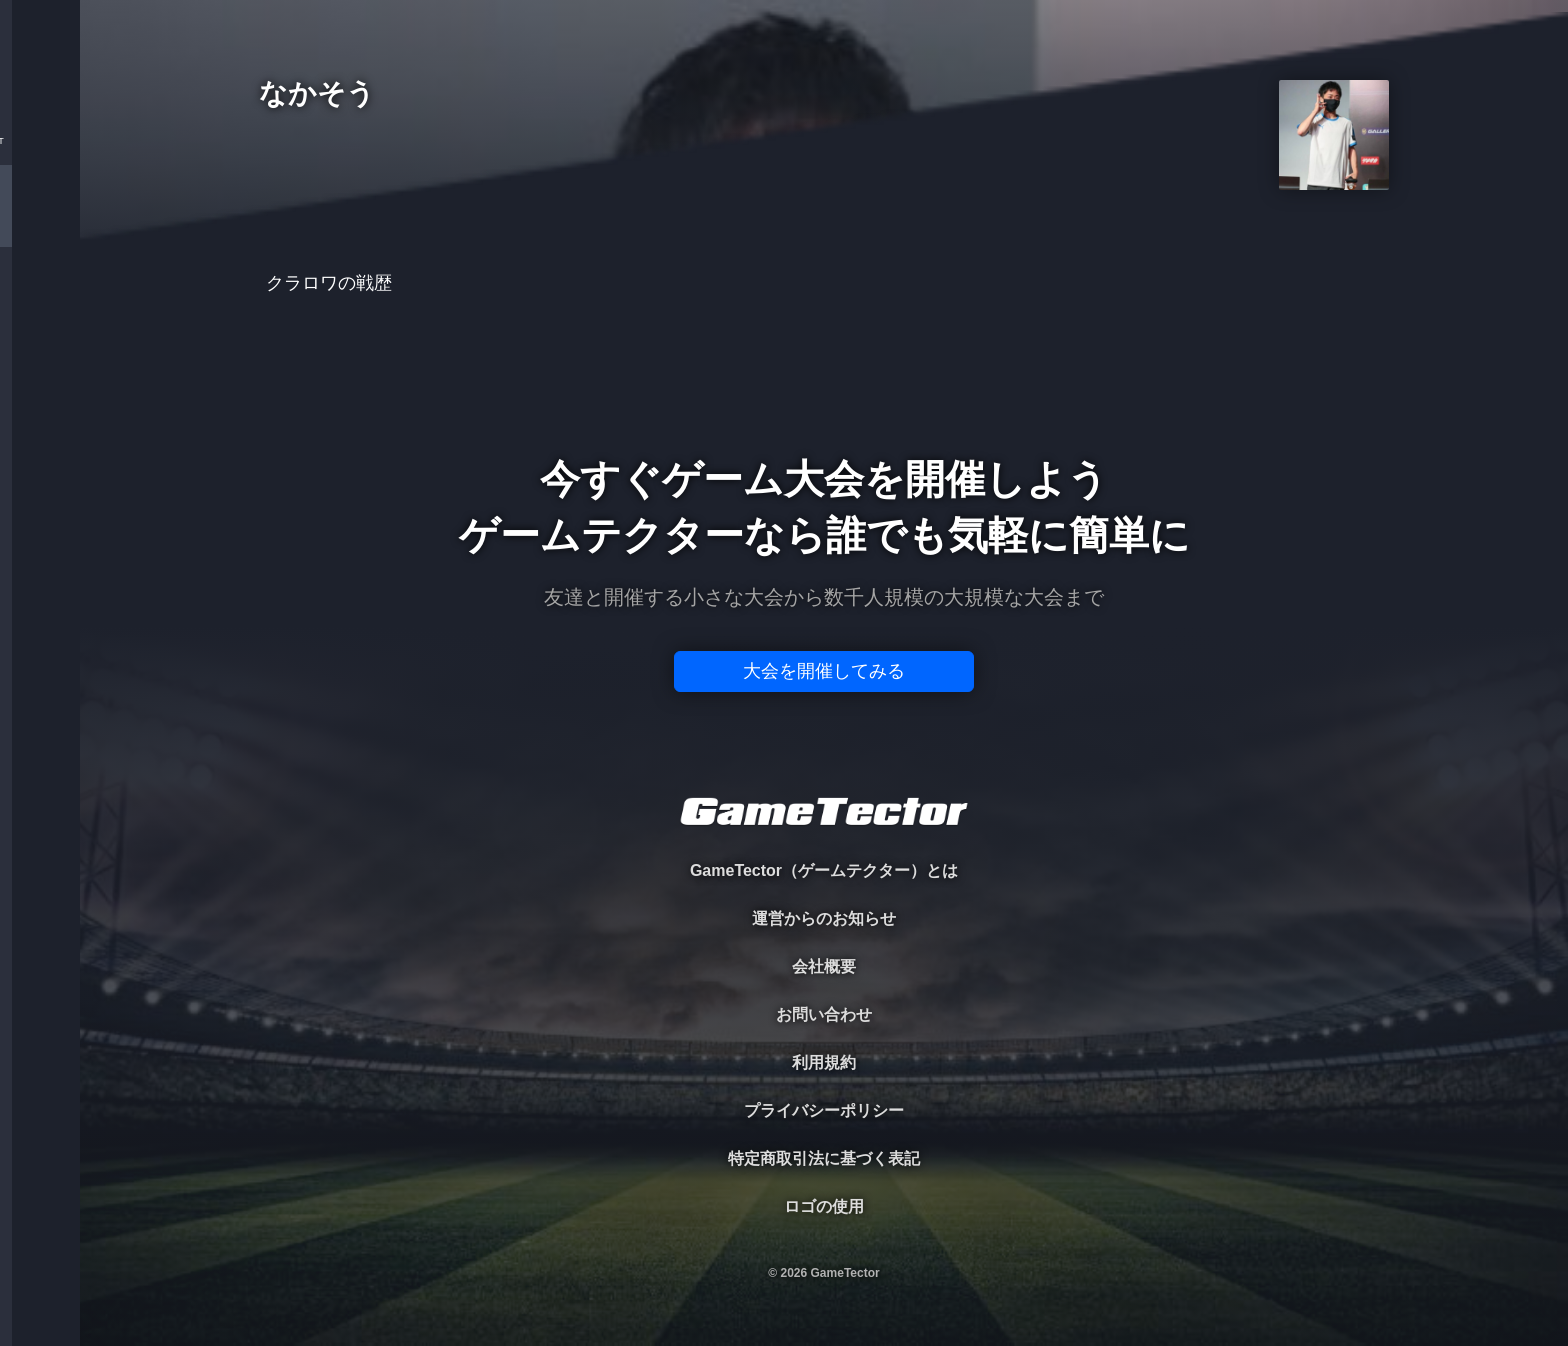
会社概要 (824, 966)
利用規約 (824, 1062)
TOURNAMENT (39, 141)
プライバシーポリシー (824, 1110)
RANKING (39, 387)
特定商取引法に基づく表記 (824, 1158)
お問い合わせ (824, 1014)
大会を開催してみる (824, 671)
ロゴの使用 (824, 1206)
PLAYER (40, 223)
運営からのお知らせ (824, 918)
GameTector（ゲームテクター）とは (824, 870)
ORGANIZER (40, 305)
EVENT (40, 469)
